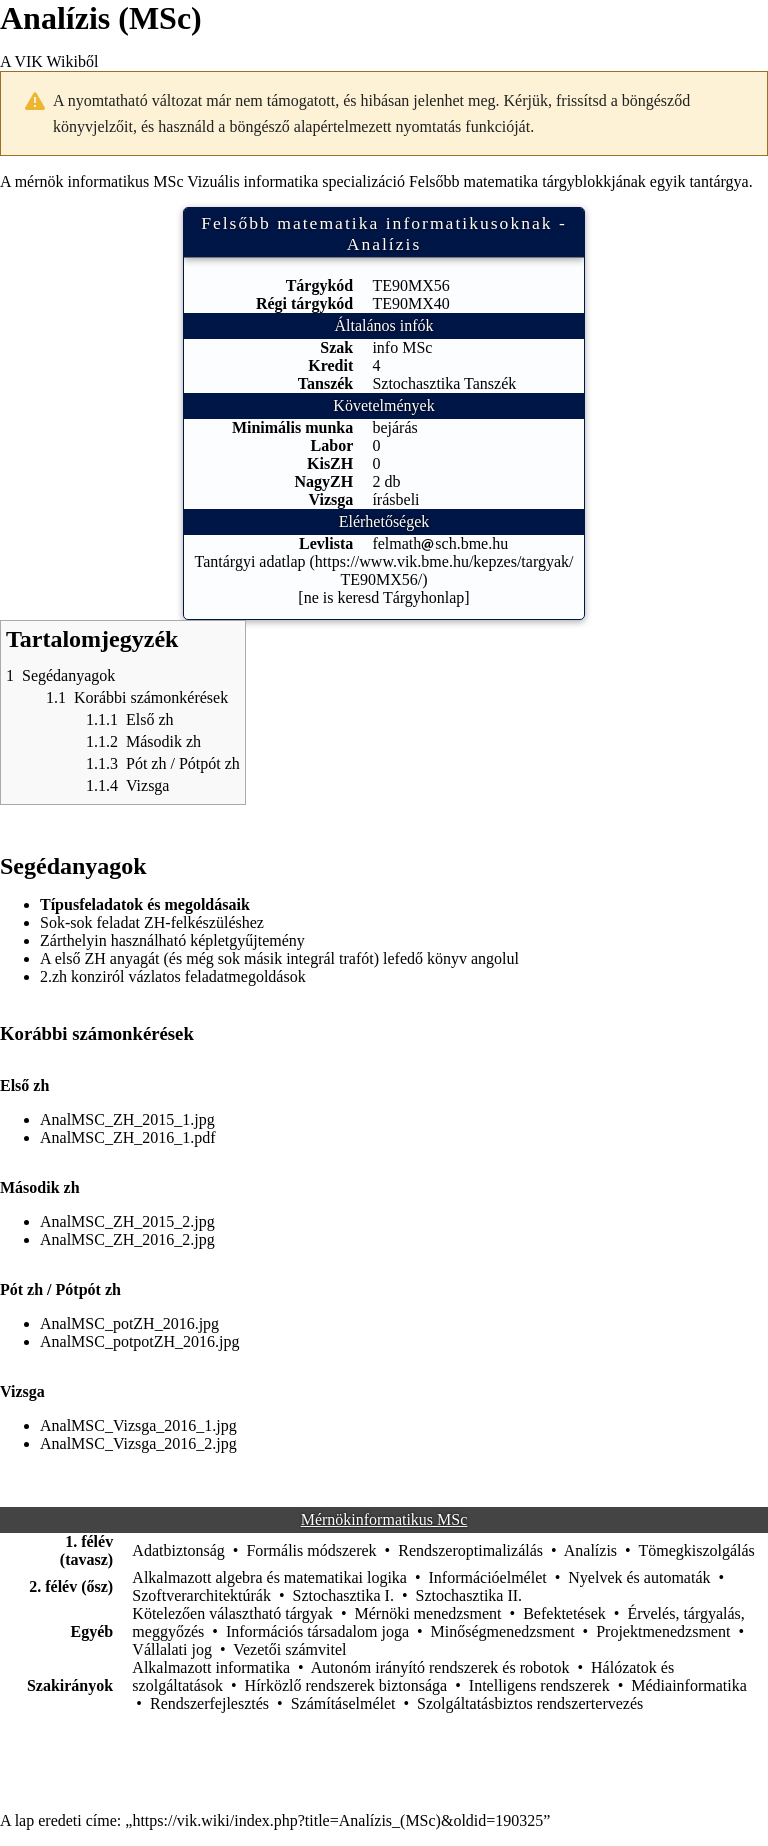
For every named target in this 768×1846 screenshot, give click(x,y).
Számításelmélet (343, 1703)
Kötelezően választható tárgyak (232, 1613)
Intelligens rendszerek (539, 1685)
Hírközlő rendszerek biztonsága (346, 1685)
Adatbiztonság (178, 1550)
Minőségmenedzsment (503, 1631)
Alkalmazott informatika (211, 1667)
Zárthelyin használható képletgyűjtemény (172, 940)
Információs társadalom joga (317, 1631)
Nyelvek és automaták (639, 1577)
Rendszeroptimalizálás (470, 1550)
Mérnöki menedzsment (427, 1613)
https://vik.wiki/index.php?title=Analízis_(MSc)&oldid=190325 (337, 1820)
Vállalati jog (172, 1649)
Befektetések (564, 1613)
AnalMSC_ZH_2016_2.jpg (127, 1239)
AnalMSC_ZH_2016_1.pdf (128, 1137)
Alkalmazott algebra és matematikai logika (269, 1577)
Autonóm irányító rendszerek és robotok (440, 1667)
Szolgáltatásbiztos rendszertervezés (530, 1703)
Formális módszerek (311, 1550)
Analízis (590, 1550)
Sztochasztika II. (468, 1595)
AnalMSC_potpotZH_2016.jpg (140, 1341)
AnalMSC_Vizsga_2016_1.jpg (138, 1425)
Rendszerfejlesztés (209, 1703)
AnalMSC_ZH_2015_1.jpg (127, 1119)
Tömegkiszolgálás (696, 1550)
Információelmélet (488, 1577)
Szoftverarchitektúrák (201, 1595)
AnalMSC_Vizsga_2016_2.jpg (138, 1443)
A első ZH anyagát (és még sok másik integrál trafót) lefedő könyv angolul (279, 958)
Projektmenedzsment (663, 1631)
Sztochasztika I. (343, 1595)
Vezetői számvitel (289, 1649)
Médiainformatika (689, 1685)
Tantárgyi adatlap (250, 561)
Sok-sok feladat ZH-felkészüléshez (152, 922)
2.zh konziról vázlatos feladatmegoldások (173, 976)
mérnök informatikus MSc (99, 181)
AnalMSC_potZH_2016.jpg (129, 1323)
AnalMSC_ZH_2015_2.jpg (127, 1221)
